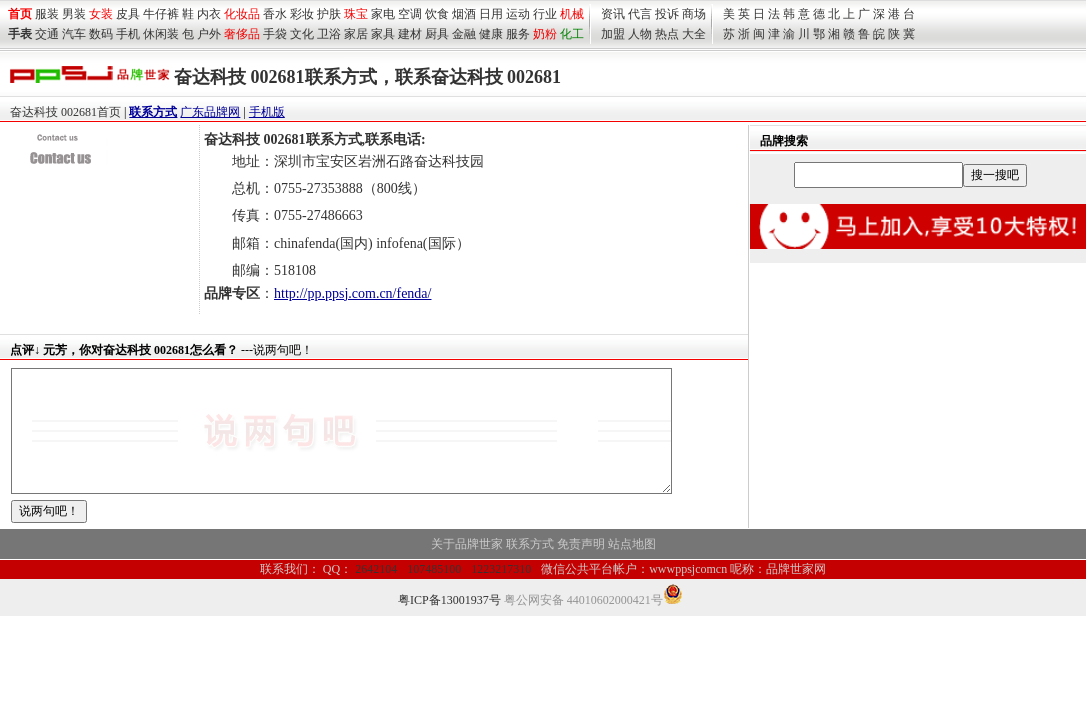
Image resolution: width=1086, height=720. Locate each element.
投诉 (667, 14)
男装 (74, 14)
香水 (275, 14)
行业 (545, 14)
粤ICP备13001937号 (449, 624)
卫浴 (329, 34)
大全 (694, 34)
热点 (667, 34)
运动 (518, 14)
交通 (47, 34)
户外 (209, 34)
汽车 (74, 34)
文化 (302, 34)
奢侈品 (242, 34)
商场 (694, 14)
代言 (640, 14)
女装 (101, 14)
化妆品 (242, 14)
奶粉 (545, 34)
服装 (47, 14)
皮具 (128, 14)
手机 (128, 34)
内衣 (209, 14)
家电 (383, 14)
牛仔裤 (161, 14)
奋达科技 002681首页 (65, 112)
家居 (356, 34)
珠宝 (356, 14)
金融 (464, 34)
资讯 (613, 14)
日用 (491, 14)
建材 (410, 34)
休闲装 (161, 34)
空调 (410, 14)
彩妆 (302, 14)
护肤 (329, 14)
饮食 (437, 14)
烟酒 (464, 14)
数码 (101, 34)
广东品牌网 (210, 112)
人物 (640, 34)
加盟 (613, 34)
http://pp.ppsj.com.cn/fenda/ (352, 293)
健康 (491, 34)
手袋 (275, 34)
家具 (383, 34)
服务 (518, 34)
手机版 (267, 112)
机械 (572, 14)
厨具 (437, 34)
